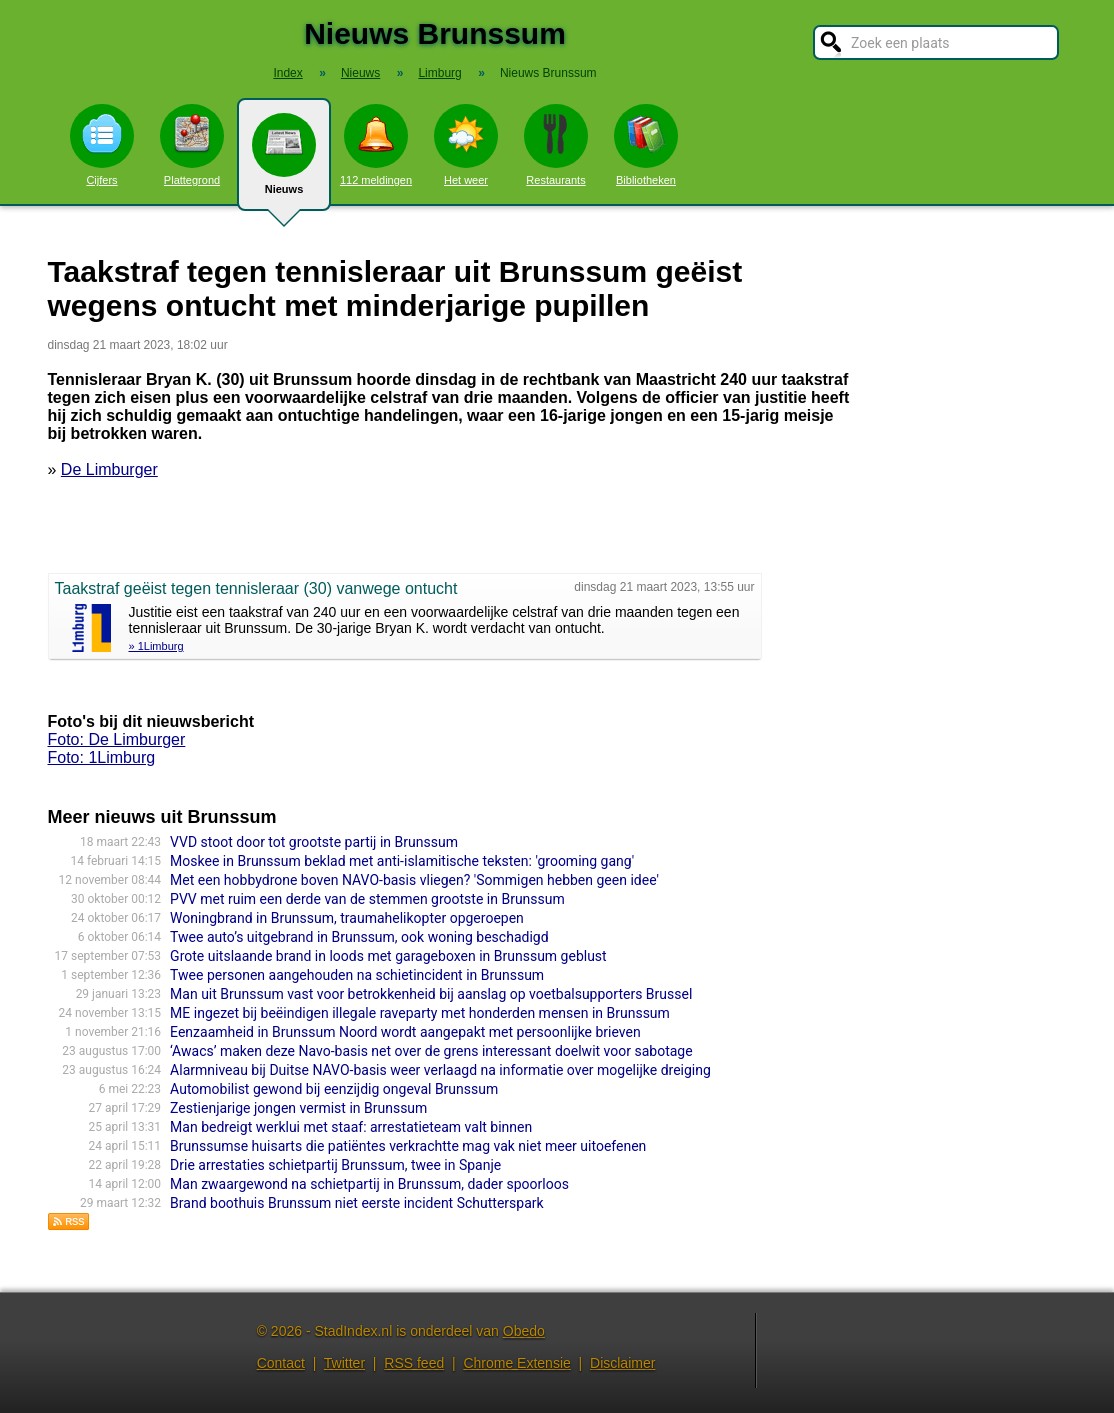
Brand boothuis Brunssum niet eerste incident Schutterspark (357, 1203)
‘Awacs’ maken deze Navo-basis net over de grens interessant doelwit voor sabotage (431, 1051)
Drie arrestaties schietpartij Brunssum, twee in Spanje (335, 1165)
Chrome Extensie (516, 1363)
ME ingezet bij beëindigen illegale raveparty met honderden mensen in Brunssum (420, 1013)
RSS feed (414, 1363)
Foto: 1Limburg (102, 757)
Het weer (466, 145)
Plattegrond (192, 145)
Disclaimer (622, 1363)
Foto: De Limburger (117, 739)
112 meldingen (376, 145)
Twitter (344, 1363)
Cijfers (102, 145)
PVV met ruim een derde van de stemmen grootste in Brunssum (367, 899)
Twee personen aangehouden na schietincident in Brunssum (357, 975)
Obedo (524, 1331)
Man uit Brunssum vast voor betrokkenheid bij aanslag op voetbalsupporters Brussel (431, 994)
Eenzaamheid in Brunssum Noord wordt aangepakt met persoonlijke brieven (405, 1032)
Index (287, 73)
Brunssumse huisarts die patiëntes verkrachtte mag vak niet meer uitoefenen (408, 1146)
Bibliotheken (646, 145)
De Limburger (109, 469)
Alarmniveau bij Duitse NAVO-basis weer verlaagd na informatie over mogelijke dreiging (440, 1070)
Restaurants (556, 145)
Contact (281, 1363)
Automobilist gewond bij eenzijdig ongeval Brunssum (334, 1089)
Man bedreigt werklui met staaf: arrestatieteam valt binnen (351, 1127)
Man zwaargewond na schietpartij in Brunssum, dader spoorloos (369, 1184)
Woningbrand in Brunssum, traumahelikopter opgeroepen (347, 918)
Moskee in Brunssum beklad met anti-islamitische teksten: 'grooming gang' (402, 861)
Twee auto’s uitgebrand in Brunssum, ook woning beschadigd (359, 937)
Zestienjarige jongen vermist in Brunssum (298, 1108)
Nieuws (284, 162)
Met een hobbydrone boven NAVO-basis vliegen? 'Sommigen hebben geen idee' (414, 880)
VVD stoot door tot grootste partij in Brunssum (314, 842)
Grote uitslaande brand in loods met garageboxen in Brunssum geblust (388, 956)
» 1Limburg (156, 646)
